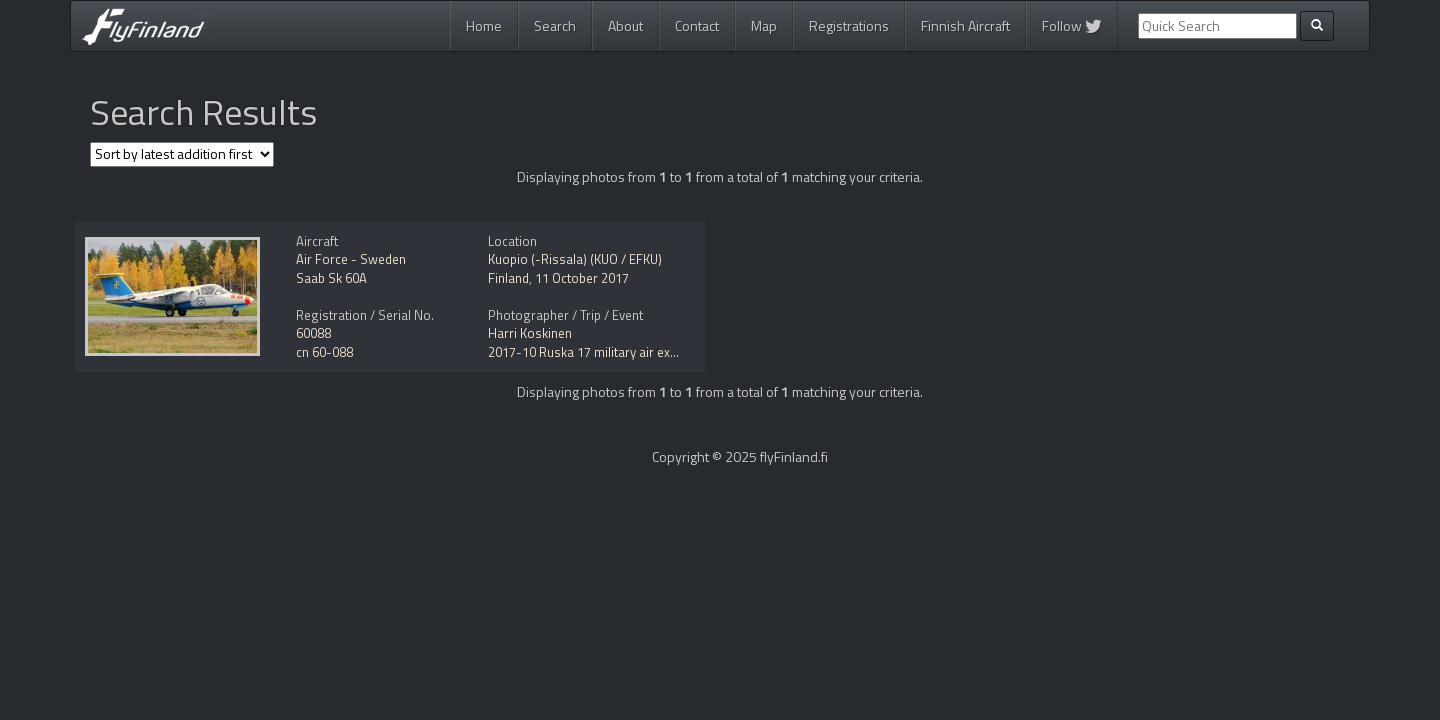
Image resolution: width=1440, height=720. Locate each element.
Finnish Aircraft (965, 25)
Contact (697, 25)
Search (555, 25)
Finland (508, 278)
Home (484, 25)
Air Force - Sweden (351, 259)
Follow (1072, 25)
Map (764, 25)
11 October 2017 (582, 278)
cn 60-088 (324, 352)
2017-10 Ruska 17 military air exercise (596, 352)
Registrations (849, 25)
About (625, 25)
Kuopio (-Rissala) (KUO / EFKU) (575, 259)
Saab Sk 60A (331, 278)
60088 (313, 333)
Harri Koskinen (530, 333)
